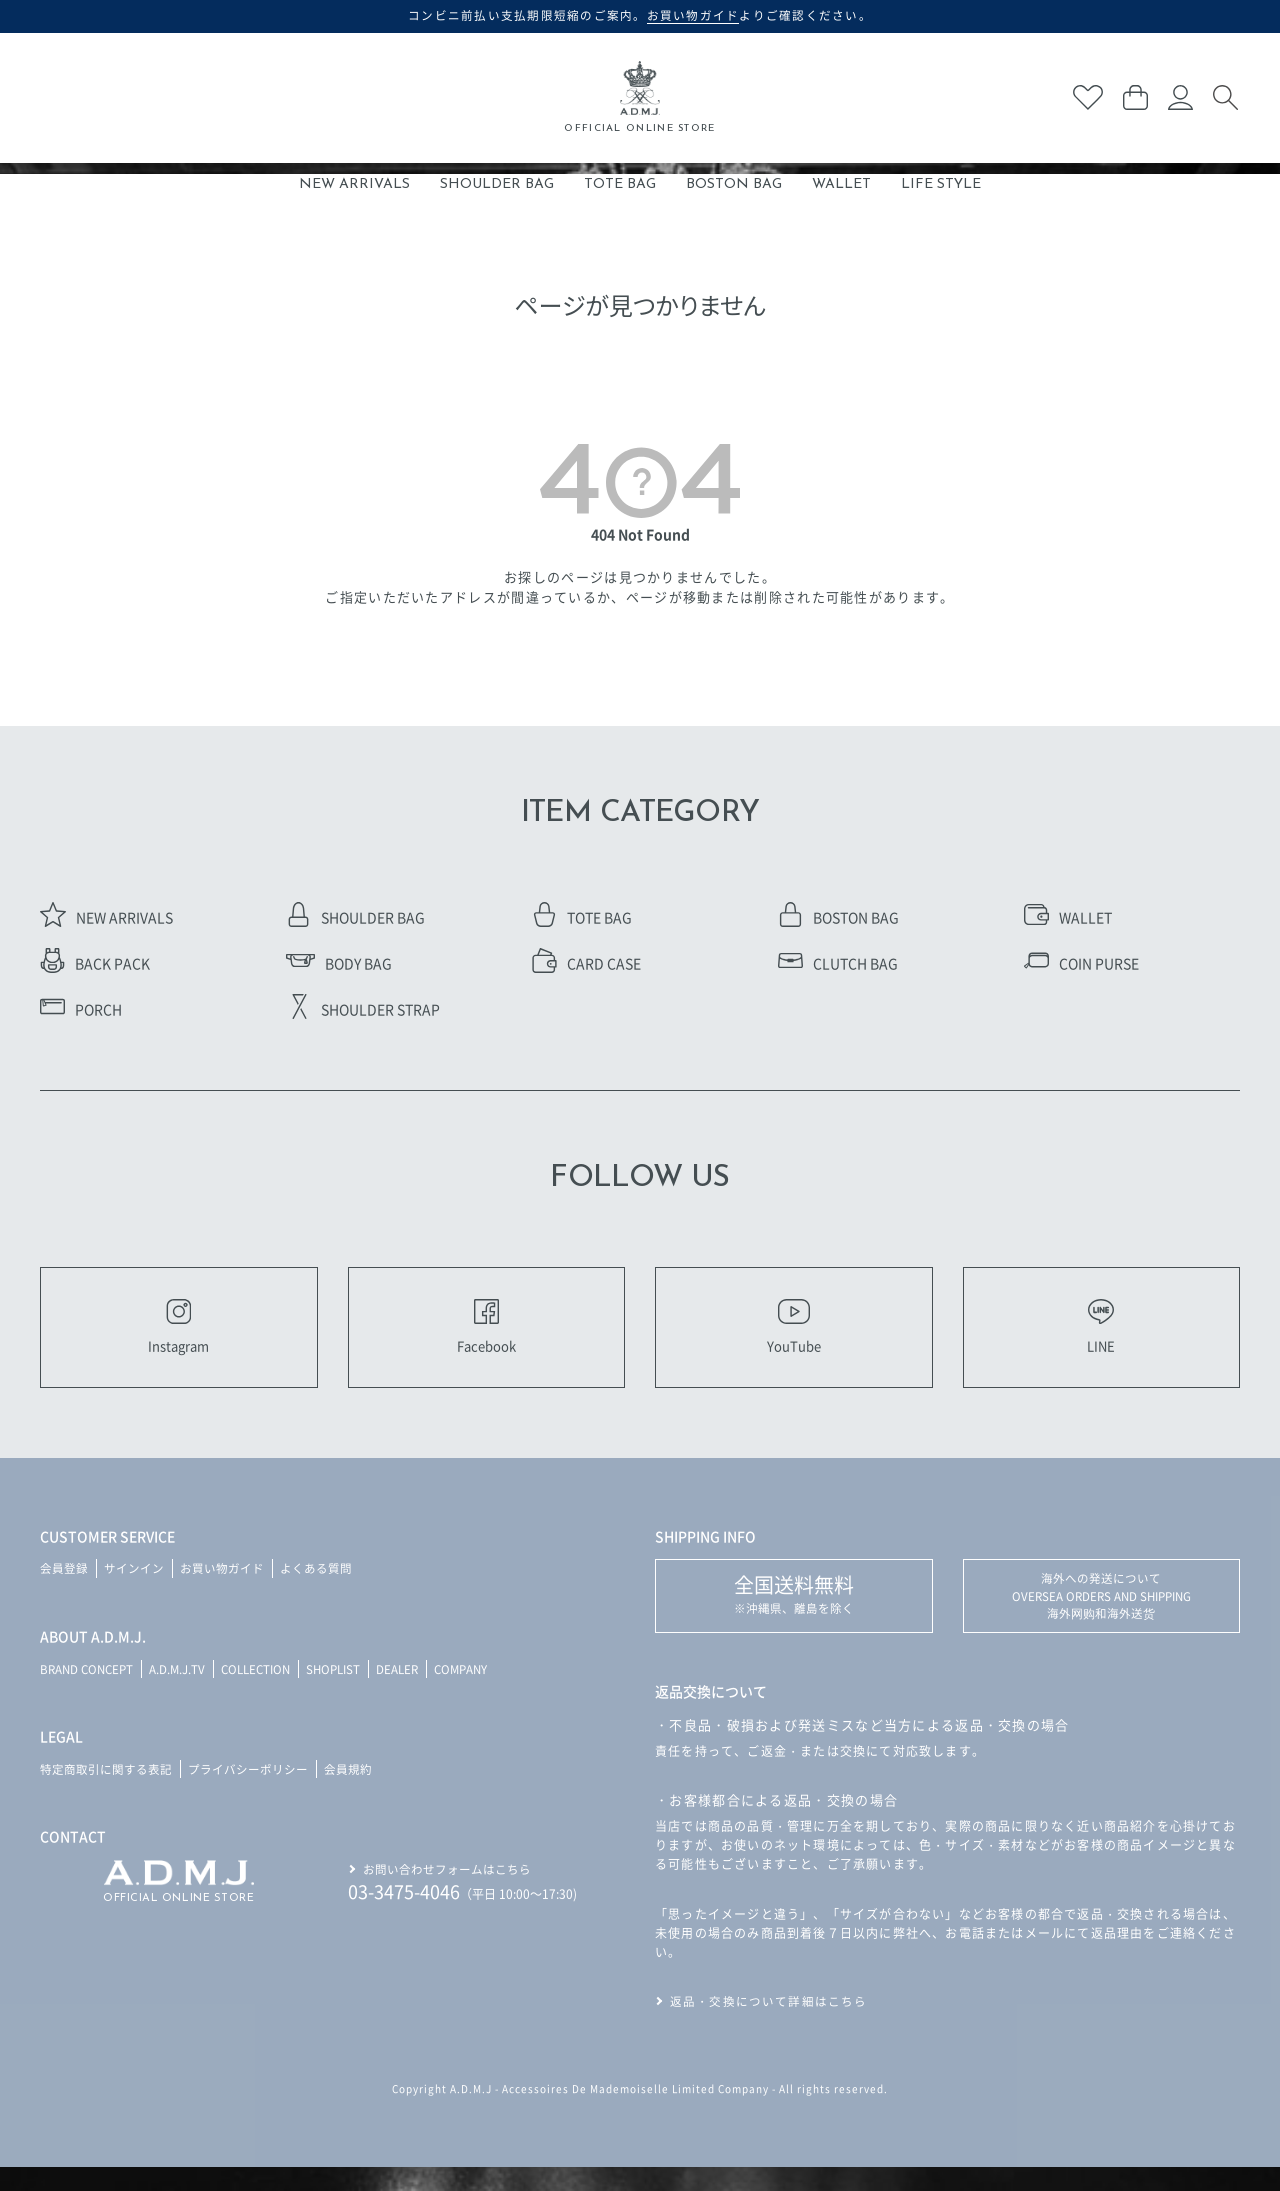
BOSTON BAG (734, 184)
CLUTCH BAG (838, 963)
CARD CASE (586, 963)
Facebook (486, 1338)
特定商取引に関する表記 (106, 1790)
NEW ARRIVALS (354, 184)
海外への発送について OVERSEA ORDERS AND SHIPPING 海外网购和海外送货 (1101, 1619)
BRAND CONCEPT (89, 1690)
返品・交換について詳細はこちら (769, 2025)
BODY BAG (339, 963)
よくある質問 (316, 1590)
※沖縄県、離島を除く (794, 1616)
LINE (1101, 1338)
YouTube (794, 1338)
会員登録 (64, 1590)
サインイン (134, 1590)
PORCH (81, 1009)
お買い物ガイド (222, 1590)
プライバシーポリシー (248, 1790)
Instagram (178, 1338)
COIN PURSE (1081, 963)
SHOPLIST (348, 1690)
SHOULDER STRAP (363, 1009)
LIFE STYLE (941, 184)
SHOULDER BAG (497, 184)
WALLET (841, 184)
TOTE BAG (620, 184)
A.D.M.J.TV (183, 1690)
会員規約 (348, 1790)
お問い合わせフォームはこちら (447, 1889)
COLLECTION (265, 1690)
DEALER (415, 1690)
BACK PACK (95, 963)
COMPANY (481, 1690)
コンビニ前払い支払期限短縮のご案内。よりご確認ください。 (640, 15)
